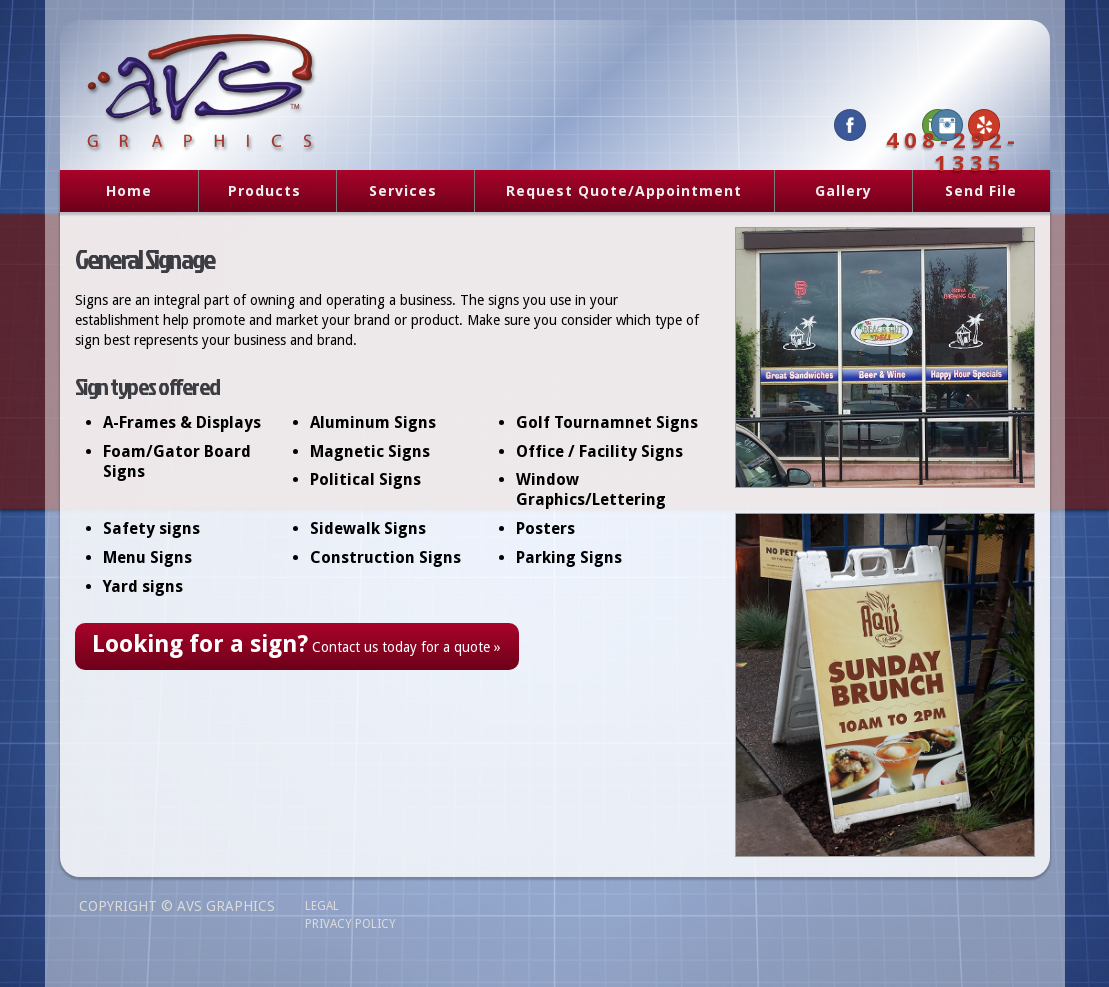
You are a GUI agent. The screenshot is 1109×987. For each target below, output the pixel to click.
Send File (981, 190)
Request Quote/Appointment (624, 190)
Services (396, 192)
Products (258, 192)
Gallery (843, 190)
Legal (322, 906)
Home (129, 190)
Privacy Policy (350, 924)
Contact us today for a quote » (296, 644)
